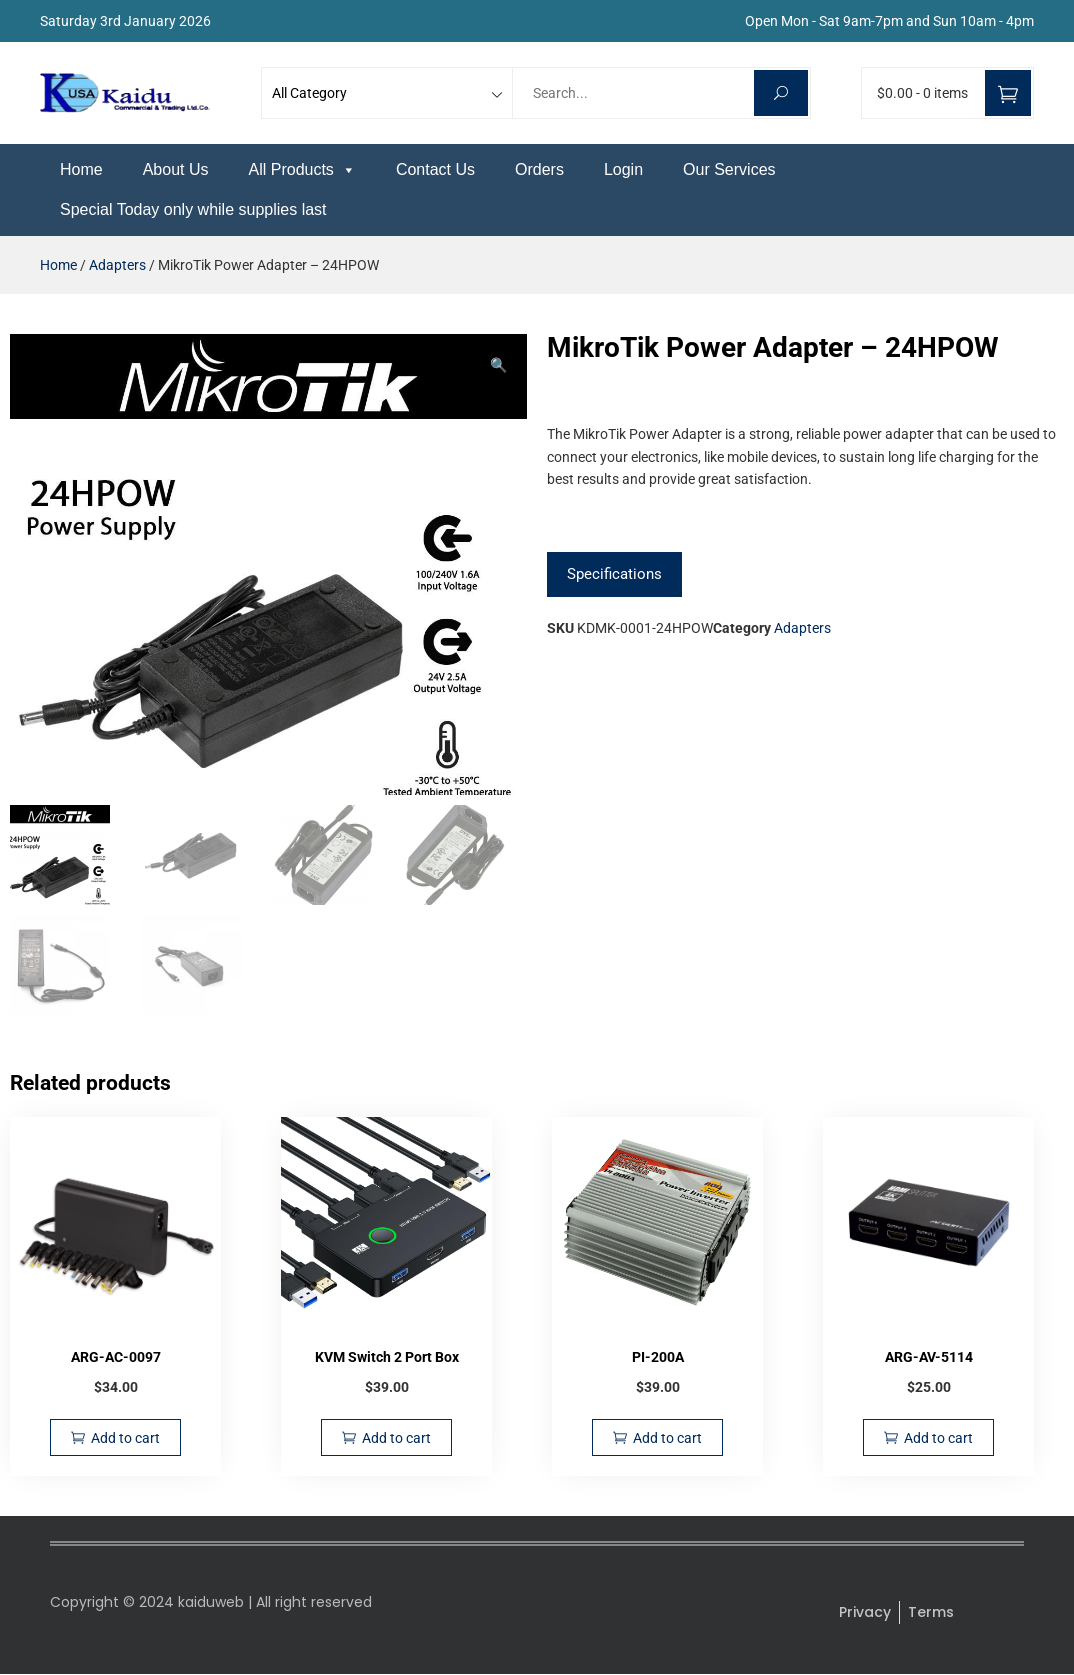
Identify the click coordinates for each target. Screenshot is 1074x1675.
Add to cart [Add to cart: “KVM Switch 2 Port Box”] (396, 1442)
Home (81, 169)
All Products (302, 169)
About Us (176, 169)
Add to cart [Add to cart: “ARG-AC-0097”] (125, 1442)
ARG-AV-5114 (929, 1361)
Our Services (729, 169)
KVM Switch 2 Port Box (387, 1361)
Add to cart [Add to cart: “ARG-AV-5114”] (938, 1442)
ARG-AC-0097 (116, 1361)
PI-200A (658, 1361)
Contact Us (435, 169)
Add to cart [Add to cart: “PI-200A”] (667, 1442)
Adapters (117, 265)
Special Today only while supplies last (193, 209)
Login (623, 169)
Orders (539, 169)
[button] (498, 365)
